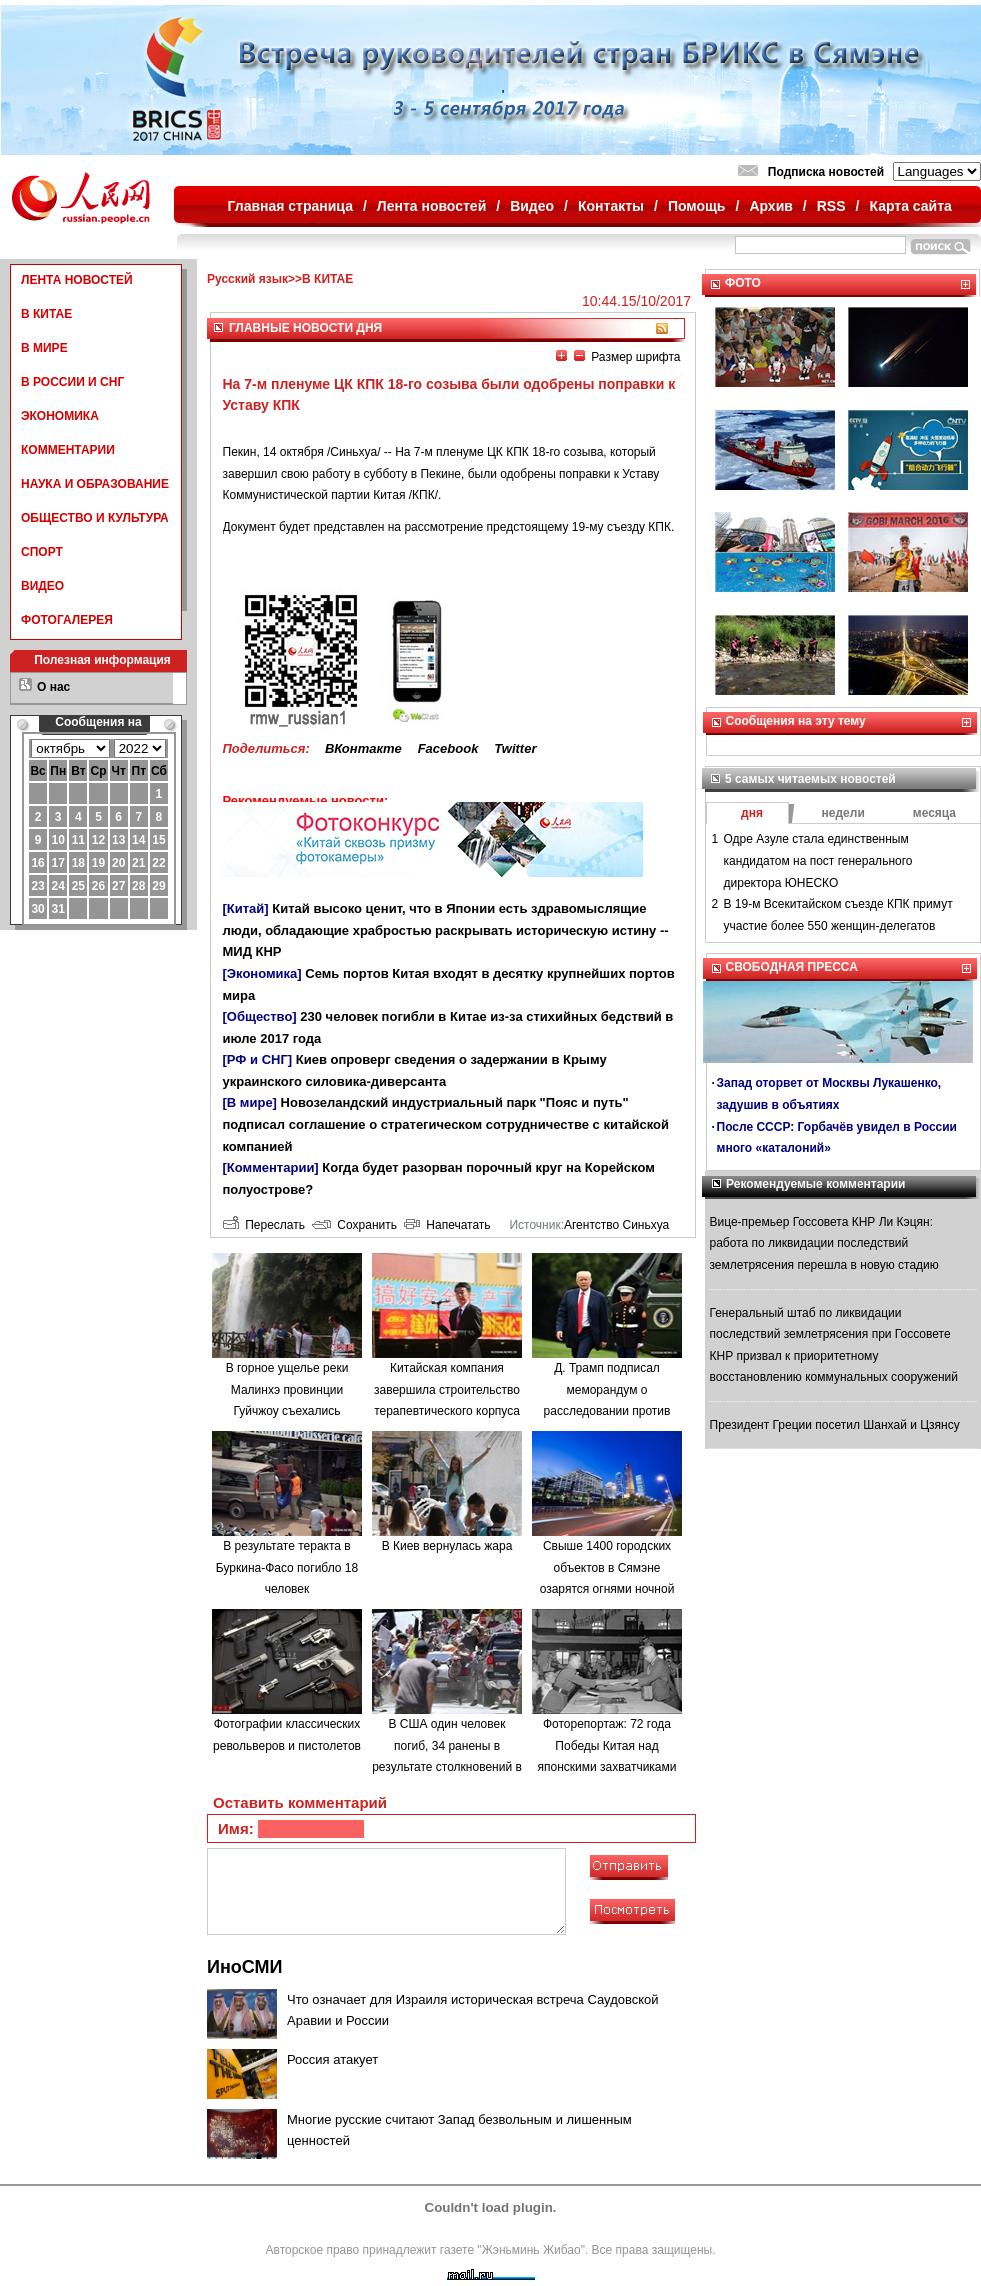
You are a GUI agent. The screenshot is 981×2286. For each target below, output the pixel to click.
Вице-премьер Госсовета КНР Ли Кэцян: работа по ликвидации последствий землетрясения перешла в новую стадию (824, 1243)
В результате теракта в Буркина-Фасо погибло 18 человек (287, 1567)
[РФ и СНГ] (258, 1059)
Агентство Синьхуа (616, 1225)
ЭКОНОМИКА (60, 416)
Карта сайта (910, 206)
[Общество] (260, 1016)
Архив (770, 206)
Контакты (611, 206)
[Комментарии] (271, 1167)
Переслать (264, 1225)
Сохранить (354, 1225)
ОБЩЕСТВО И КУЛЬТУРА (95, 518)
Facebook (448, 748)
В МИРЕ (44, 348)
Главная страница (290, 206)
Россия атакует (332, 2059)
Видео (532, 206)
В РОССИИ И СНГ (72, 382)
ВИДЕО (42, 586)
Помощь (697, 206)
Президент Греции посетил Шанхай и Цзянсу (835, 1425)
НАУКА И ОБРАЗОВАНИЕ (95, 484)
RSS (831, 206)
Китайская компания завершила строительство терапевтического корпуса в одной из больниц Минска (447, 1411)
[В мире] (250, 1102)
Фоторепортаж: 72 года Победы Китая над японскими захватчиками (607, 1745)
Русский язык (247, 279)
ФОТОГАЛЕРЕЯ (67, 620)
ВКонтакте (363, 748)
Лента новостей (431, 206)
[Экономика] (262, 973)
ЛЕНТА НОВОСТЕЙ (77, 280)
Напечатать (447, 1225)
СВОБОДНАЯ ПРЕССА (792, 967)
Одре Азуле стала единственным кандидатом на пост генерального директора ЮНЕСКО (818, 860)
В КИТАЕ (46, 314)
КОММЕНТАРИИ (68, 450)
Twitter (515, 748)
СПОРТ (42, 552)
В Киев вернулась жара (447, 1546)
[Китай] (246, 908)
